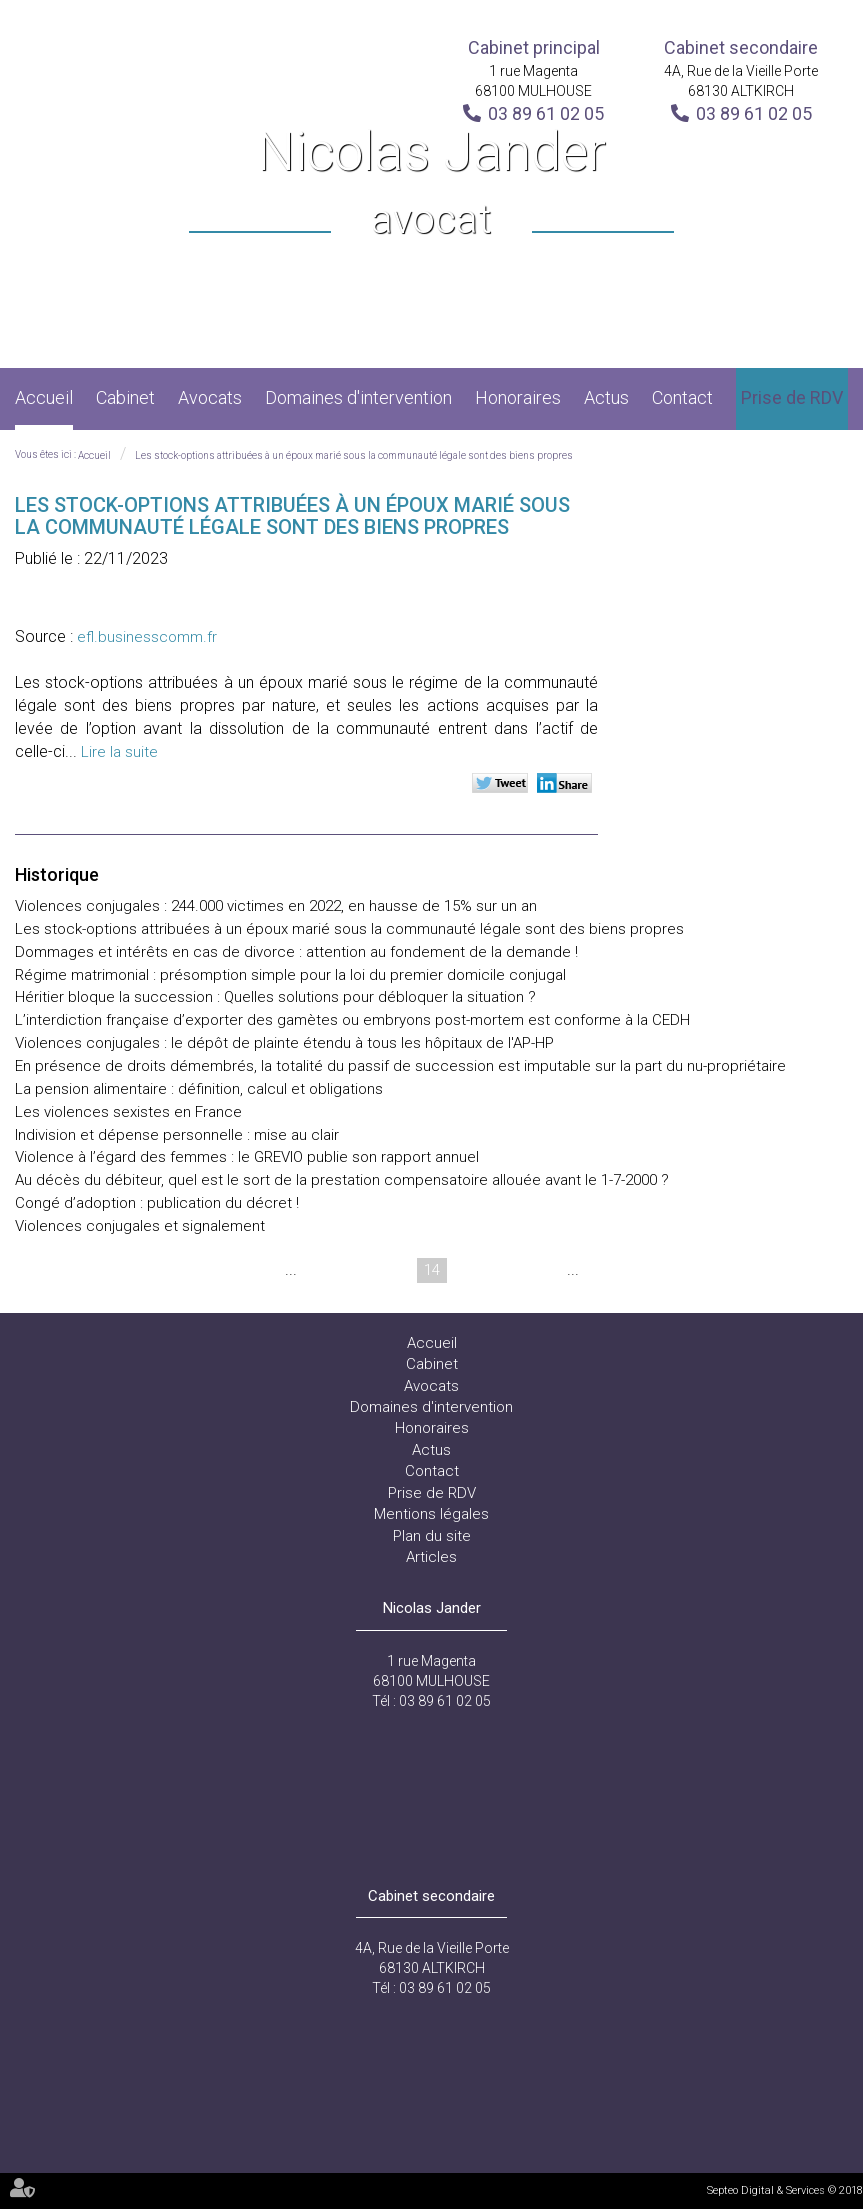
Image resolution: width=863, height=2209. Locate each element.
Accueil (44, 397)
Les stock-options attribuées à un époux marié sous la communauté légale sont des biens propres (354, 455)
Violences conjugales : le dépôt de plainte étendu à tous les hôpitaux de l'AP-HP (284, 1043)
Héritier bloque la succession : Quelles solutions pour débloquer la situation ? (275, 997)
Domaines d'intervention (358, 397)
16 (508, 1270)
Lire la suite (119, 752)
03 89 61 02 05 (546, 113)
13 (394, 1270)
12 (356, 1270)
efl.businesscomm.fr (147, 637)
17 (546, 1270)
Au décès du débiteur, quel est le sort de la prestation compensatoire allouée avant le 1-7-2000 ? (342, 1180)
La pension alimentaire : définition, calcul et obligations (199, 1089)
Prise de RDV (792, 397)
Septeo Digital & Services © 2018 (785, 2190)
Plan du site (432, 1536)
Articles (431, 1557)
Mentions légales (431, 1514)
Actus (606, 397)
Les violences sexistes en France (128, 1112)
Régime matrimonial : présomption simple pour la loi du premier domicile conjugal (290, 975)
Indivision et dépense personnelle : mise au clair (177, 1135)
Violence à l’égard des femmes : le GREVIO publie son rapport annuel (247, 1157)
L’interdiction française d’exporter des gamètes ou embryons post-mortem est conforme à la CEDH (352, 1020)
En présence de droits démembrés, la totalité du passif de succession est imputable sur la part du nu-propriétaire (400, 1066)
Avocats (210, 397)
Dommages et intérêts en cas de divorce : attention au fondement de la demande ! (296, 952)
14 (432, 1270)
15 (470, 1270)
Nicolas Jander (431, 184)
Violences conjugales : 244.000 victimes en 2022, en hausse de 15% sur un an (276, 906)
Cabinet (125, 397)
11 (318, 1270)
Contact (682, 397)
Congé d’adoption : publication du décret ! (157, 1203)
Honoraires (518, 397)
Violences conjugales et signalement (140, 1226)
